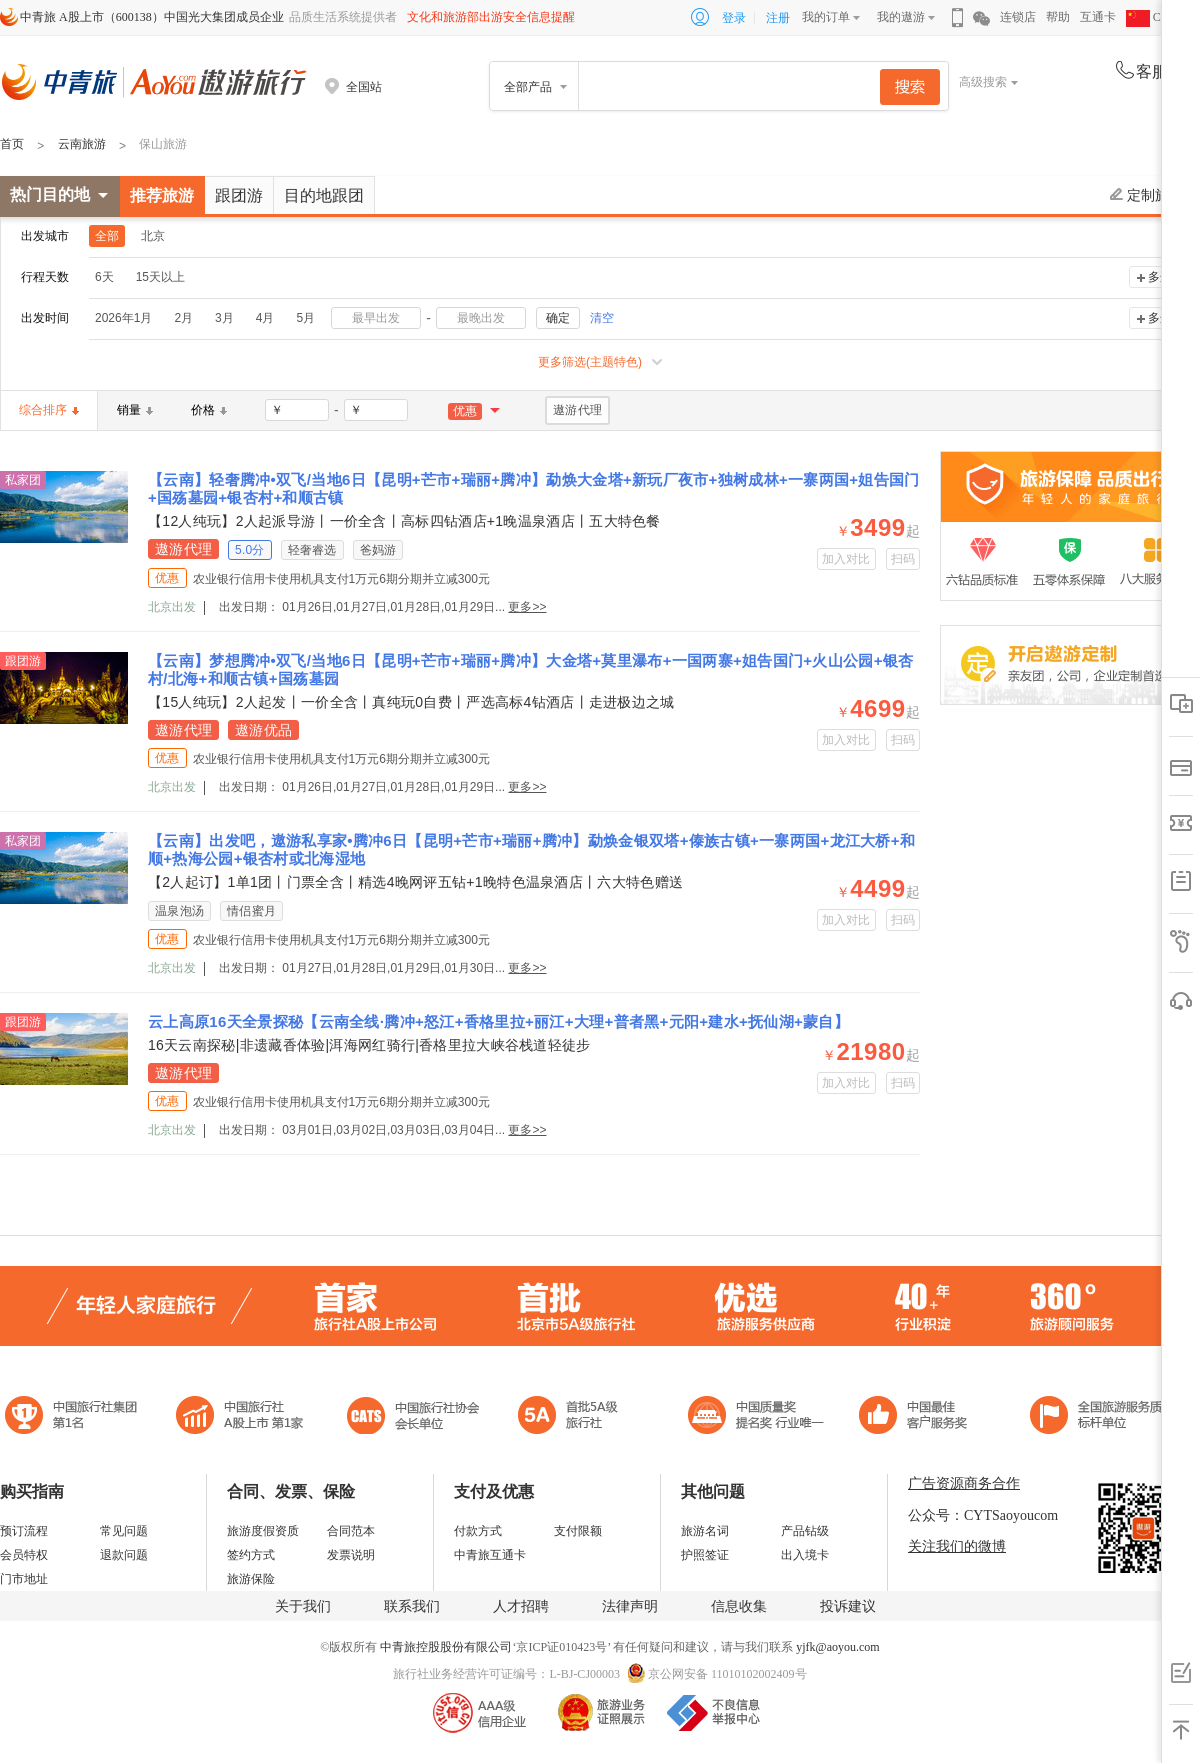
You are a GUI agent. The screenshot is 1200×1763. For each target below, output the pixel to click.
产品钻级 (805, 1531)
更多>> (527, 607)
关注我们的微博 (957, 1546)
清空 (602, 318)
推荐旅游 (162, 195)
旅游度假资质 (263, 1531)
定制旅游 (1146, 195)
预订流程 (24, 1531)
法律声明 (630, 1606)
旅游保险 (251, 1579)
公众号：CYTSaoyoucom (983, 1515)
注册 (778, 18)
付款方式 (478, 1531)
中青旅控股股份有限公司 (446, 1647)
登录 (734, 18)
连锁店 (1018, 17)
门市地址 (24, 1579)
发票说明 (351, 1555)
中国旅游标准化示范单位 (918, 1417)
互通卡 (1098, 17)
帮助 (1058, 17)
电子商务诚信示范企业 (576, 1417)
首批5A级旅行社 (240, 1417)
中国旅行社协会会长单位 (413, 1417)
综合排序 (49, 410)
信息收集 (739, 1606)
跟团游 (239, 195)
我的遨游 (901, 17)
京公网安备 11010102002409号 (727, 1674)
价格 (209, 410)
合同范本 (351, 1531)
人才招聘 (521, 1606)
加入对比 (846, 559)
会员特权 (24, 1555)
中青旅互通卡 (490, 1555)
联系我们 (412, 1606)
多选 (1160, 277)
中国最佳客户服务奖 (757, 1417)
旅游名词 (705, 1531)
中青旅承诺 (1102, 1417)
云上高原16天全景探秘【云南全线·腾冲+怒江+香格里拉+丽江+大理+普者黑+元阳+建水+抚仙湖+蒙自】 (498, 1021)
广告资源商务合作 (964, 1483)
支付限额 (578, 1531)
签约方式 (251, 1555)
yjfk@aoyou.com (837, 1647)
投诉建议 (848, 1606)
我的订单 (826, 17)
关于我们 (303, 1606)
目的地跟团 (324, 195)
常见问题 (124, 1531)
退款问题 (124, 1555)
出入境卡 (805, 1555)
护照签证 (705, 1555)
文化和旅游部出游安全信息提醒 (491, 17)
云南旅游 (82, 144)
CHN (1152, 17)
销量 (135, 410)
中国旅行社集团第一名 (74, 1417)
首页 (12, 144)
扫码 (903, 559)
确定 (558, 318)
